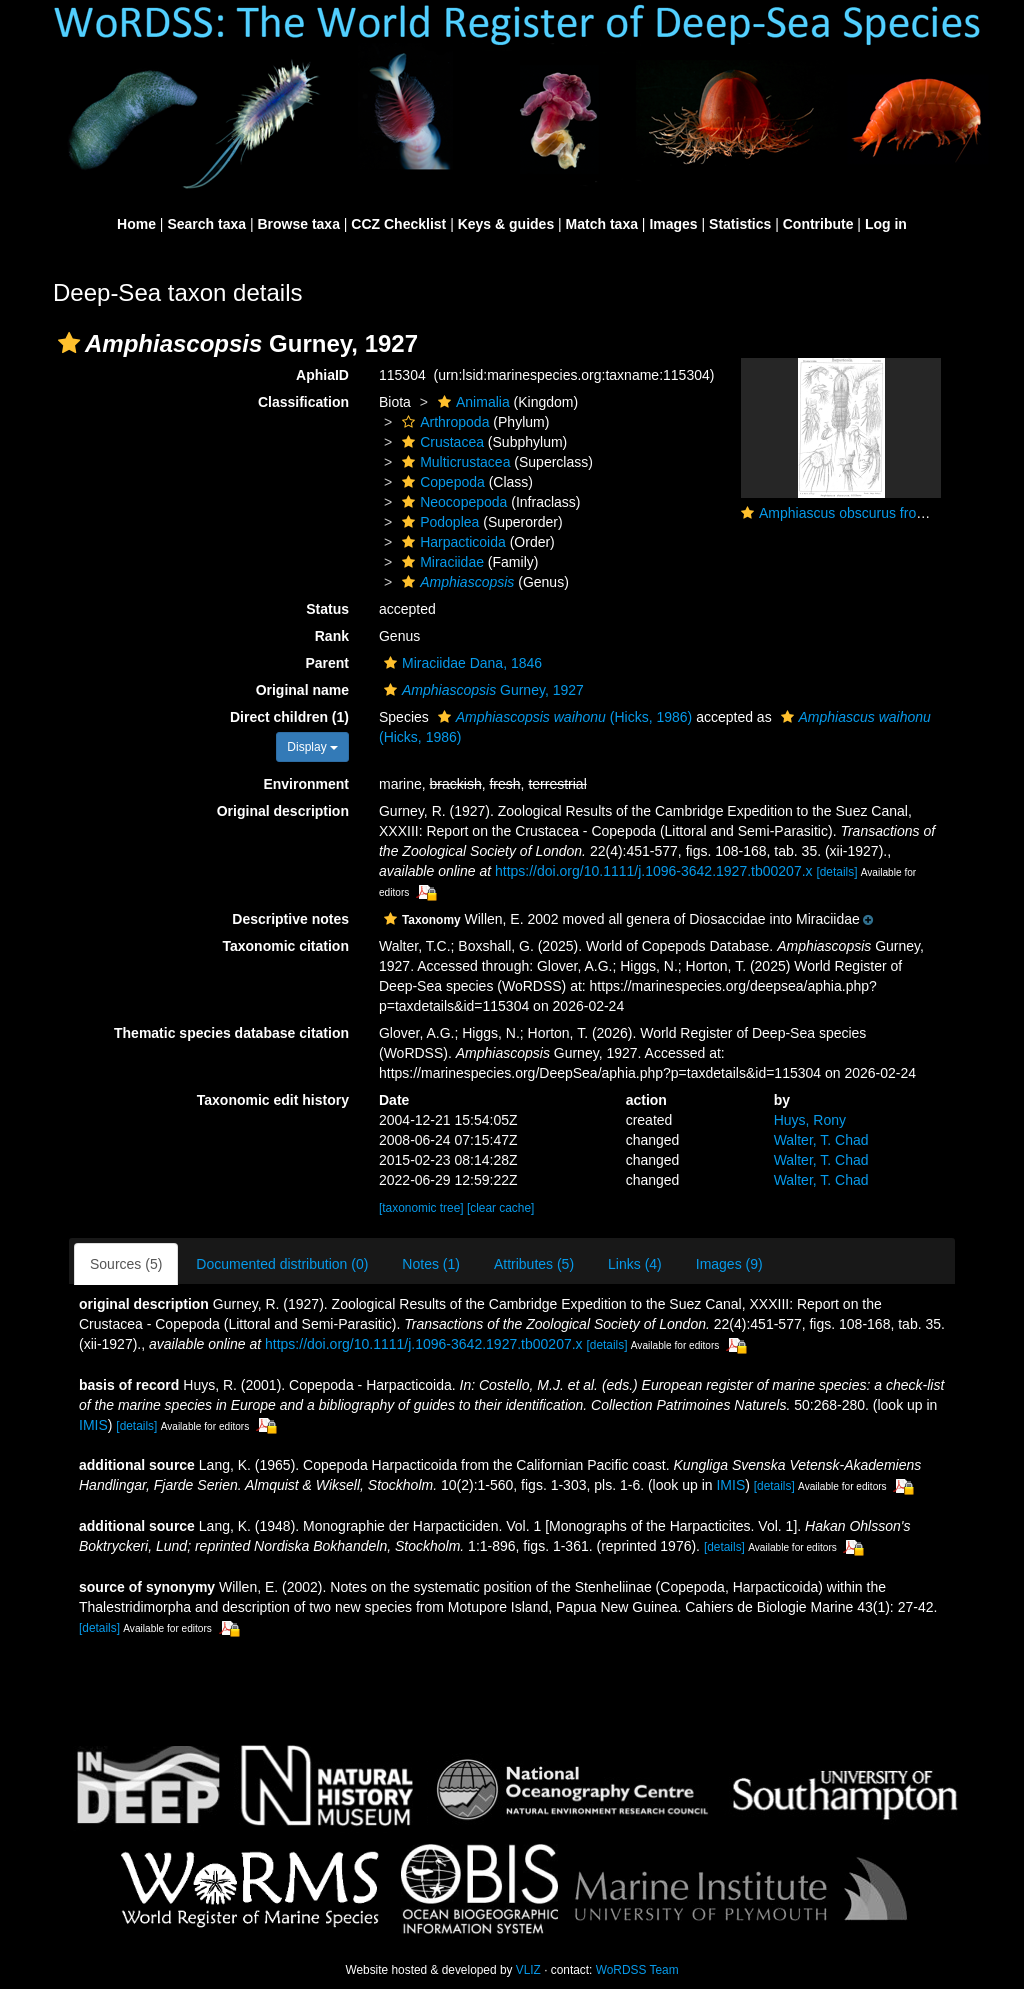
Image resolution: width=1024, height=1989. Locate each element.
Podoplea (438, 522)
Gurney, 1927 (481, 690)
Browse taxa (298, 224)
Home (136, 224)
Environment (306, 784)
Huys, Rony (810, 1120)
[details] (836, 872)
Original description (283, 811)
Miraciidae (440, 562)
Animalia (471, 402)
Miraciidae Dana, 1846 (460, 663)
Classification (303, 402)
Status (327, 609)
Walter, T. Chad (821, 1140)
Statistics (740, 224)
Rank (332, 636)
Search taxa (206, 224)
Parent (327, 663)
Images (673, 224)
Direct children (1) (289, 717)
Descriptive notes (290, 919)
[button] (69, 343)
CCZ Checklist (398, 224)
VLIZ (528, 1970)
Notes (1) (431, 1264)
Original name (302, 690)
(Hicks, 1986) (563, 717)
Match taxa (602, 224)
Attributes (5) (534, 1264)
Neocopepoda (452, 502)
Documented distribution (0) (282, 1264)
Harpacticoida (451, 542)
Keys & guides (506, 224)
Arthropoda (443, 422)
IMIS (93, 1425)
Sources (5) (126, 1264)
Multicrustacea (453, 462)
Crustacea (440, 442)
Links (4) (635, 1264)
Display (312, 747)
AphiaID (322, 375)
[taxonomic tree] (421, 1208)
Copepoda (441, 482)
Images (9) (729, 1264)
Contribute (818, 224)
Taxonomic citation (285, 946)
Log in (886, 224)
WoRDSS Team (637, 1970)
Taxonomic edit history (273, 1100)
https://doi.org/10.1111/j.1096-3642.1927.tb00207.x (654, 871)
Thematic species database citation (231, 1033)
